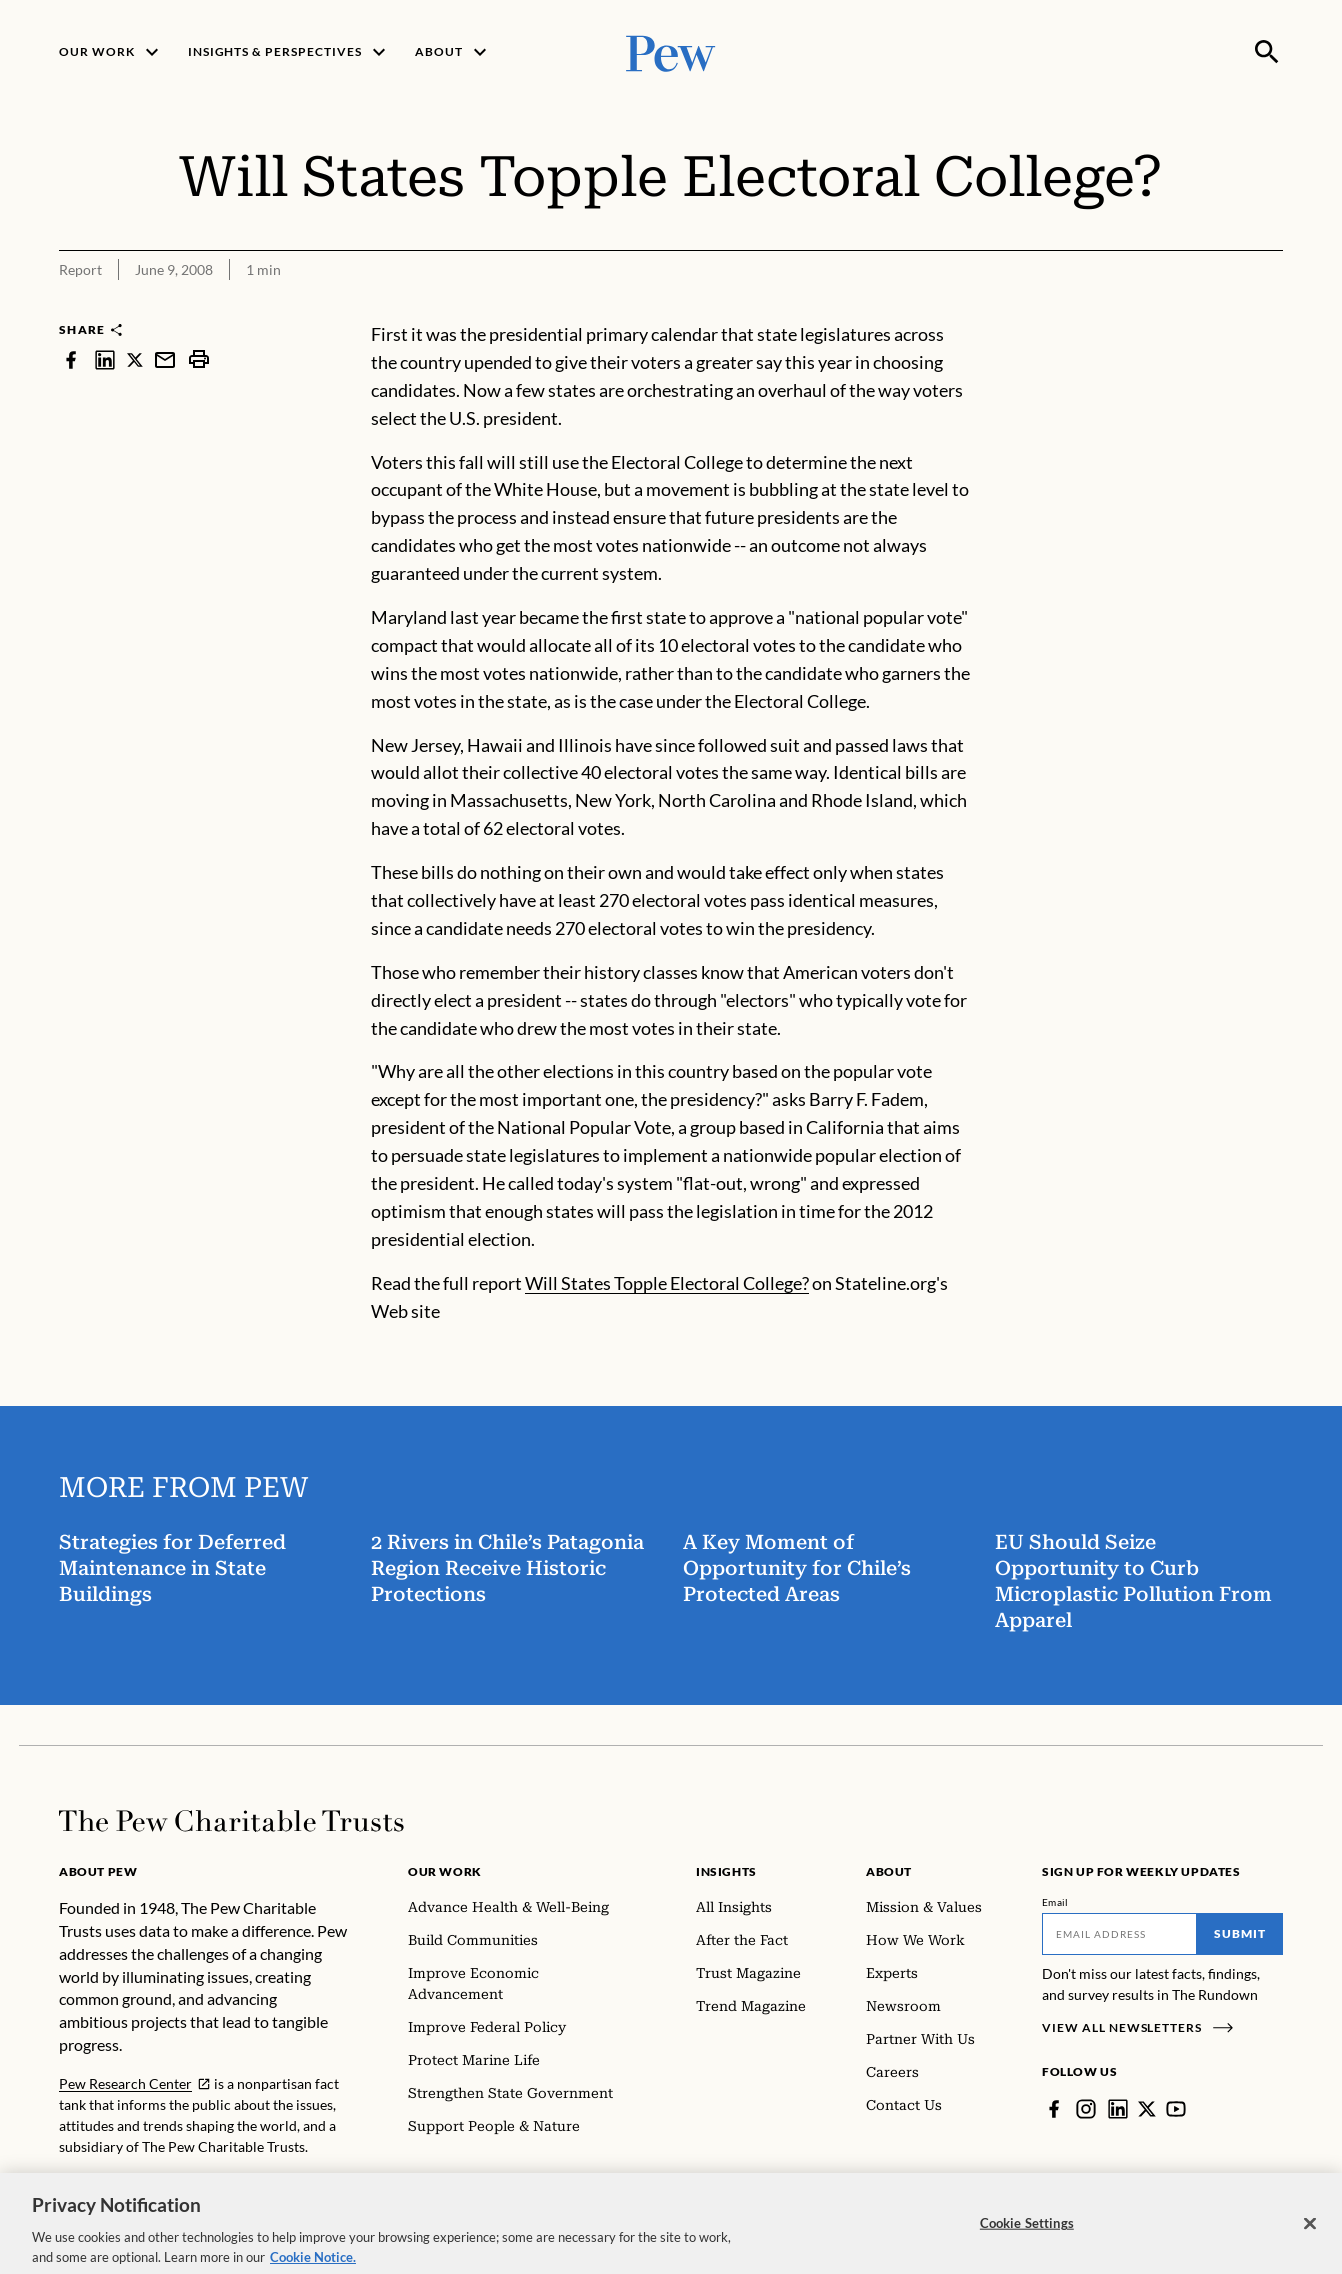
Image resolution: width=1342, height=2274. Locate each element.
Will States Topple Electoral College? (667, 1283)
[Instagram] (1086, 2109)
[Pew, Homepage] (671, 51)
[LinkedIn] (1118, 2109)
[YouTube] (1176, 2109)
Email (1055, 1902)
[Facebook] (1054, 2109)
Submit (1240, 1933)
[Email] (1119, 1934)
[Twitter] (1147, 2109)
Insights (726, 1871)
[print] (199, 359)
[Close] (1310, 2235)
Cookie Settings (1027, 2234)
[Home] (231, 1821)
